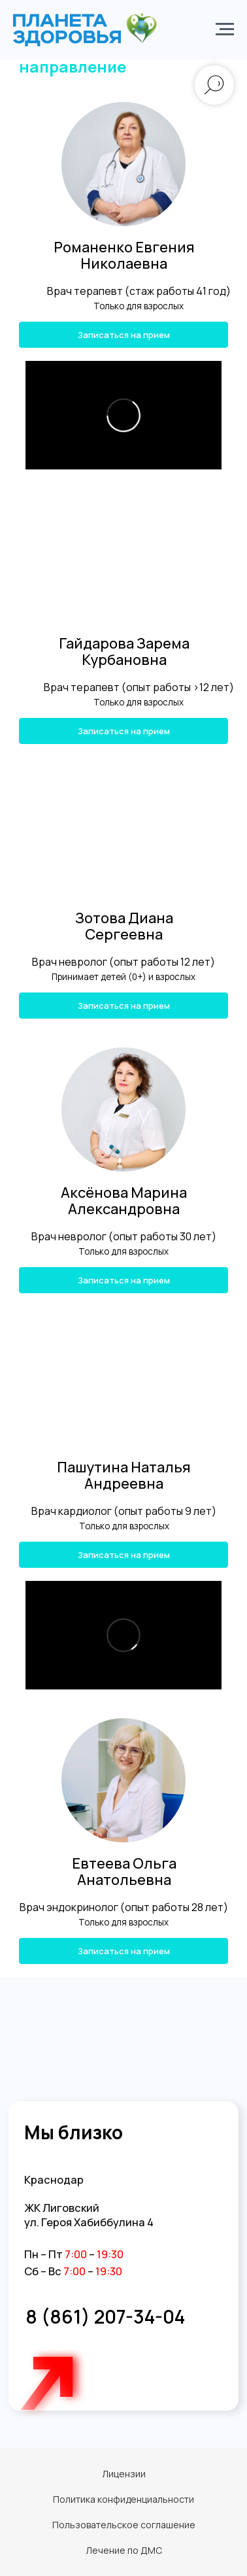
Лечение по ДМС (124, 2550)
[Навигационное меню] (225, 29)
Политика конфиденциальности (123, 2499)
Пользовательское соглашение (123, 2524)
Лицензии (124, 2473)
